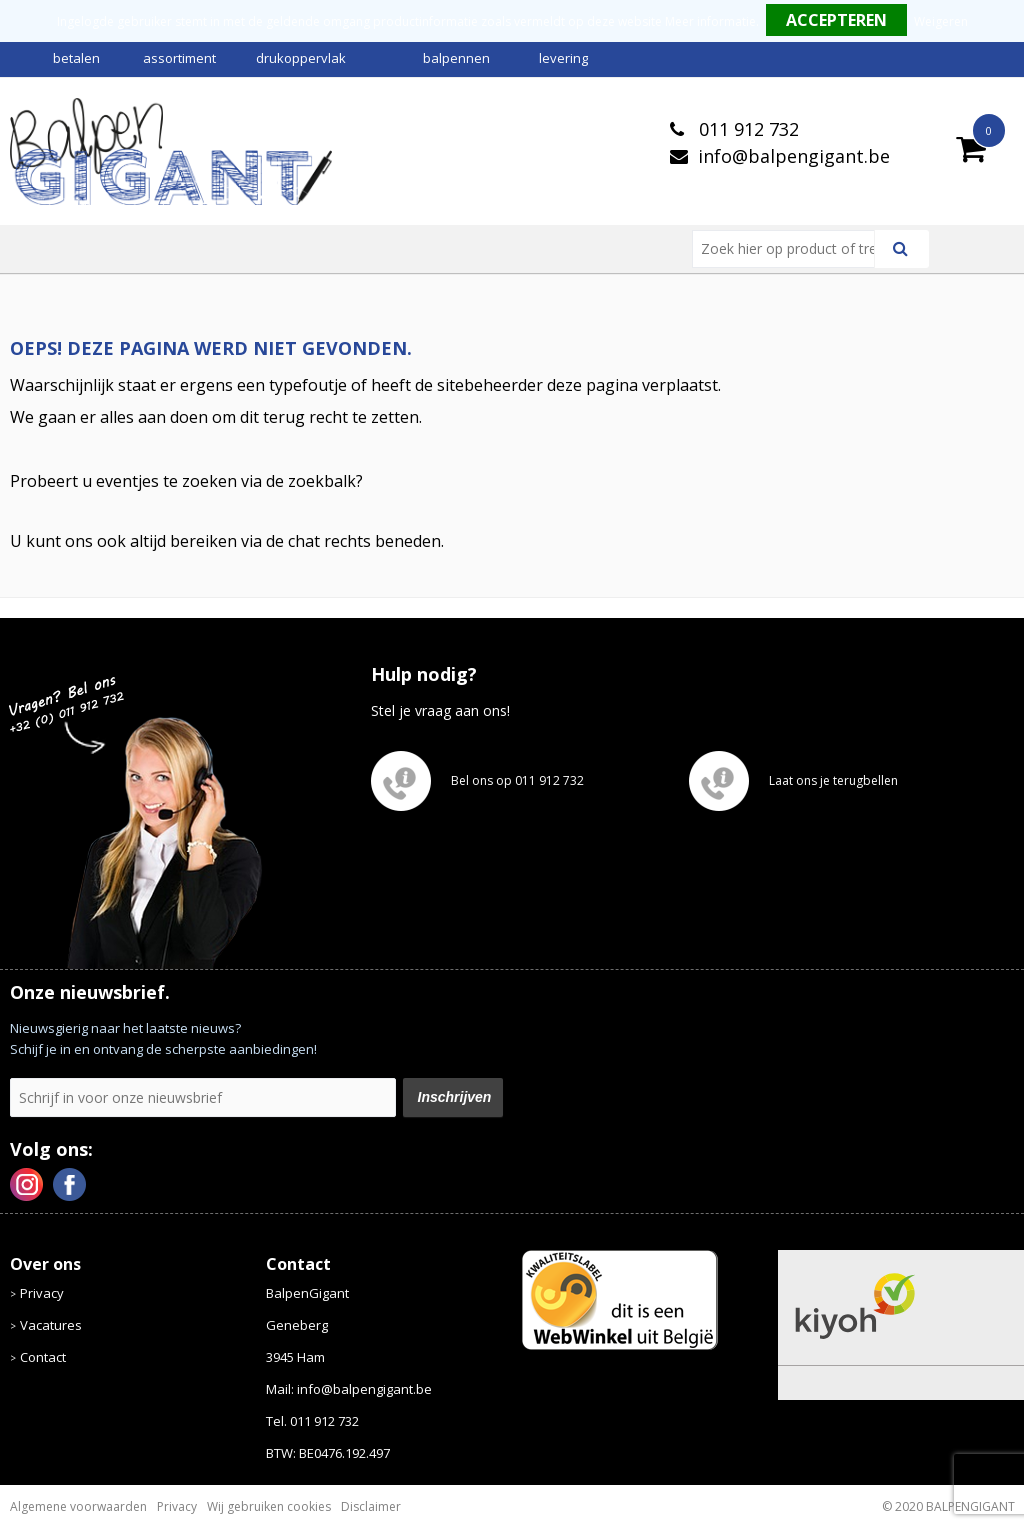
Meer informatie (710, 21)
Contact (43, 1357)
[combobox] (791, 249)
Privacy (42, 1293)
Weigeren (941, 21)
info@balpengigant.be (794, 156)
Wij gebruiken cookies (269, 1506)
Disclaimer (371, 1506)
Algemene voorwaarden (78, 1506)
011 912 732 (746, 129)
